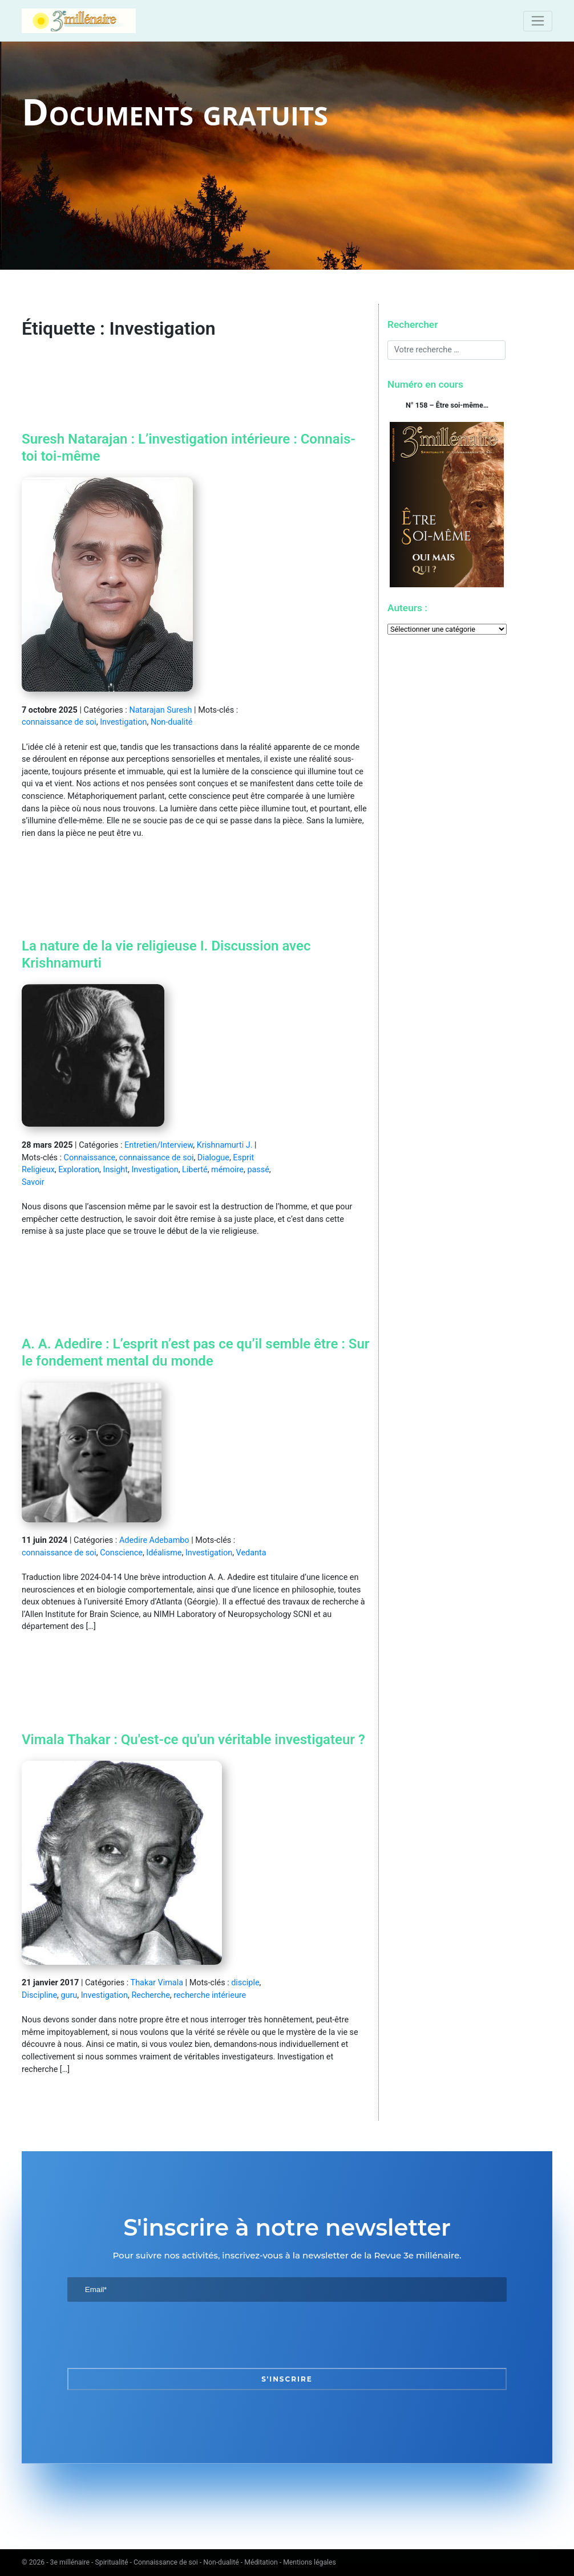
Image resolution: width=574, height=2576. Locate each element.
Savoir (33, 1182)
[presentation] (154, 2335)
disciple (245, 1983)
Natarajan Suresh (160, 710)
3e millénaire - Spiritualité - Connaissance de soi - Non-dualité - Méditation (164, 2562)
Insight (115, 1170)
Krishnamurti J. (225, 1145)
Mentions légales (309, 2562)
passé (258, 1170)
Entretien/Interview (158, 1145)
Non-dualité (172, 722)
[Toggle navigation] (537, 21)
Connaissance (90, 1158)
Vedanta (251, 1553)
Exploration (78, 1170)
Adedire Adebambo (154, 1540)
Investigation (123, 722)
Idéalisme (163, 1553)
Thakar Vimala (157, 1983)
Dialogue (213, 1158)
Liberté (195, 1170)
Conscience (121, 1553)
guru (68, 1995)
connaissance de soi (59, 722)
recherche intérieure (209, 1995)
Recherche (150, 1995)
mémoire (227, 1170)
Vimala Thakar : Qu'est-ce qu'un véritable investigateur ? (193, 1740)
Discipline (39, 1995)
